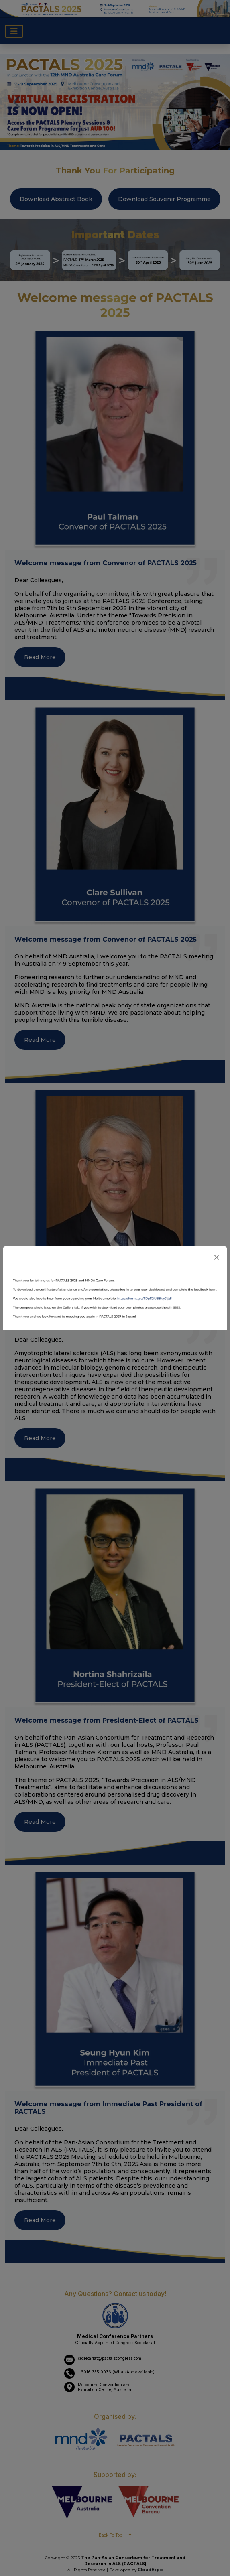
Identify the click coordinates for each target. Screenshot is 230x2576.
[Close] (216, 1257)
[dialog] (115, 1288)
